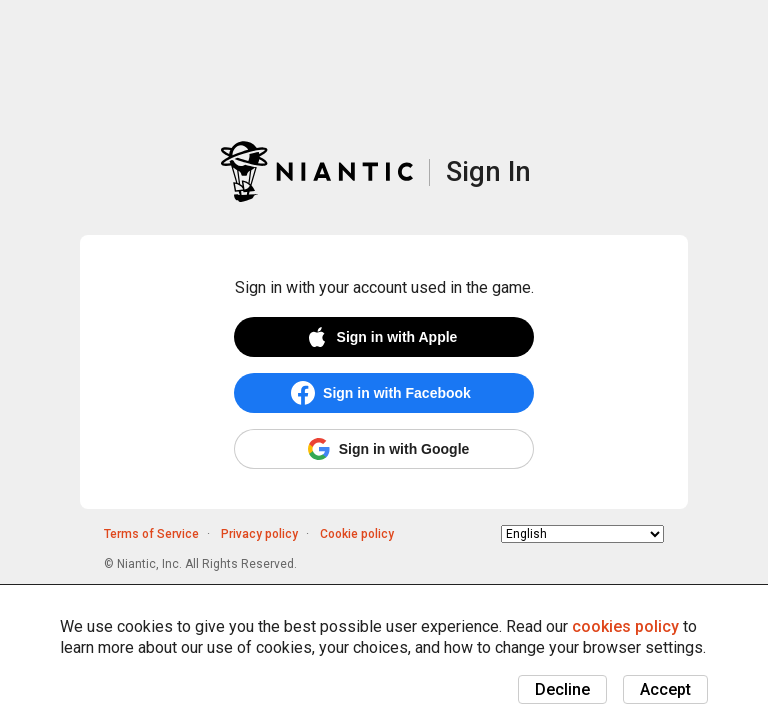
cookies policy (625, 626)
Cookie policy (357, 534)
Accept (665, 689)
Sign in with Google (404, 449)
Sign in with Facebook (397, 393)
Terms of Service (151, 534)
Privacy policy (259, 534)
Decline (562, 689)
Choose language (501, 533)
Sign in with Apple (397, 337)
